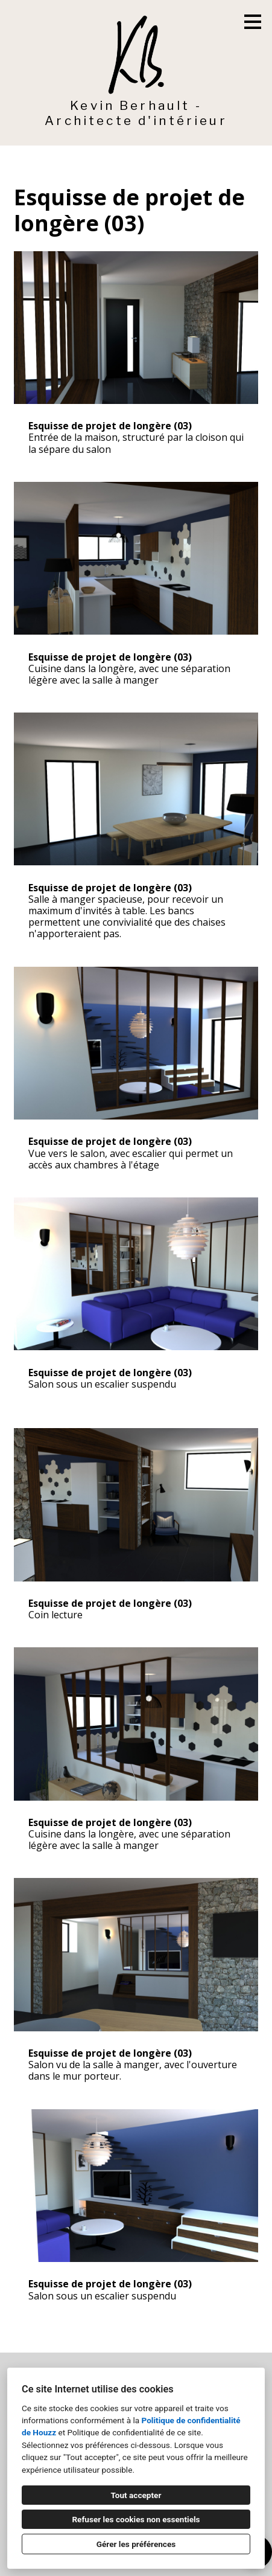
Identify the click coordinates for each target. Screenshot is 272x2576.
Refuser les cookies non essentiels (136, 2519)
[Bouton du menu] (253, 22)
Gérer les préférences (136, 2544)
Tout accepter (136, 2495)
